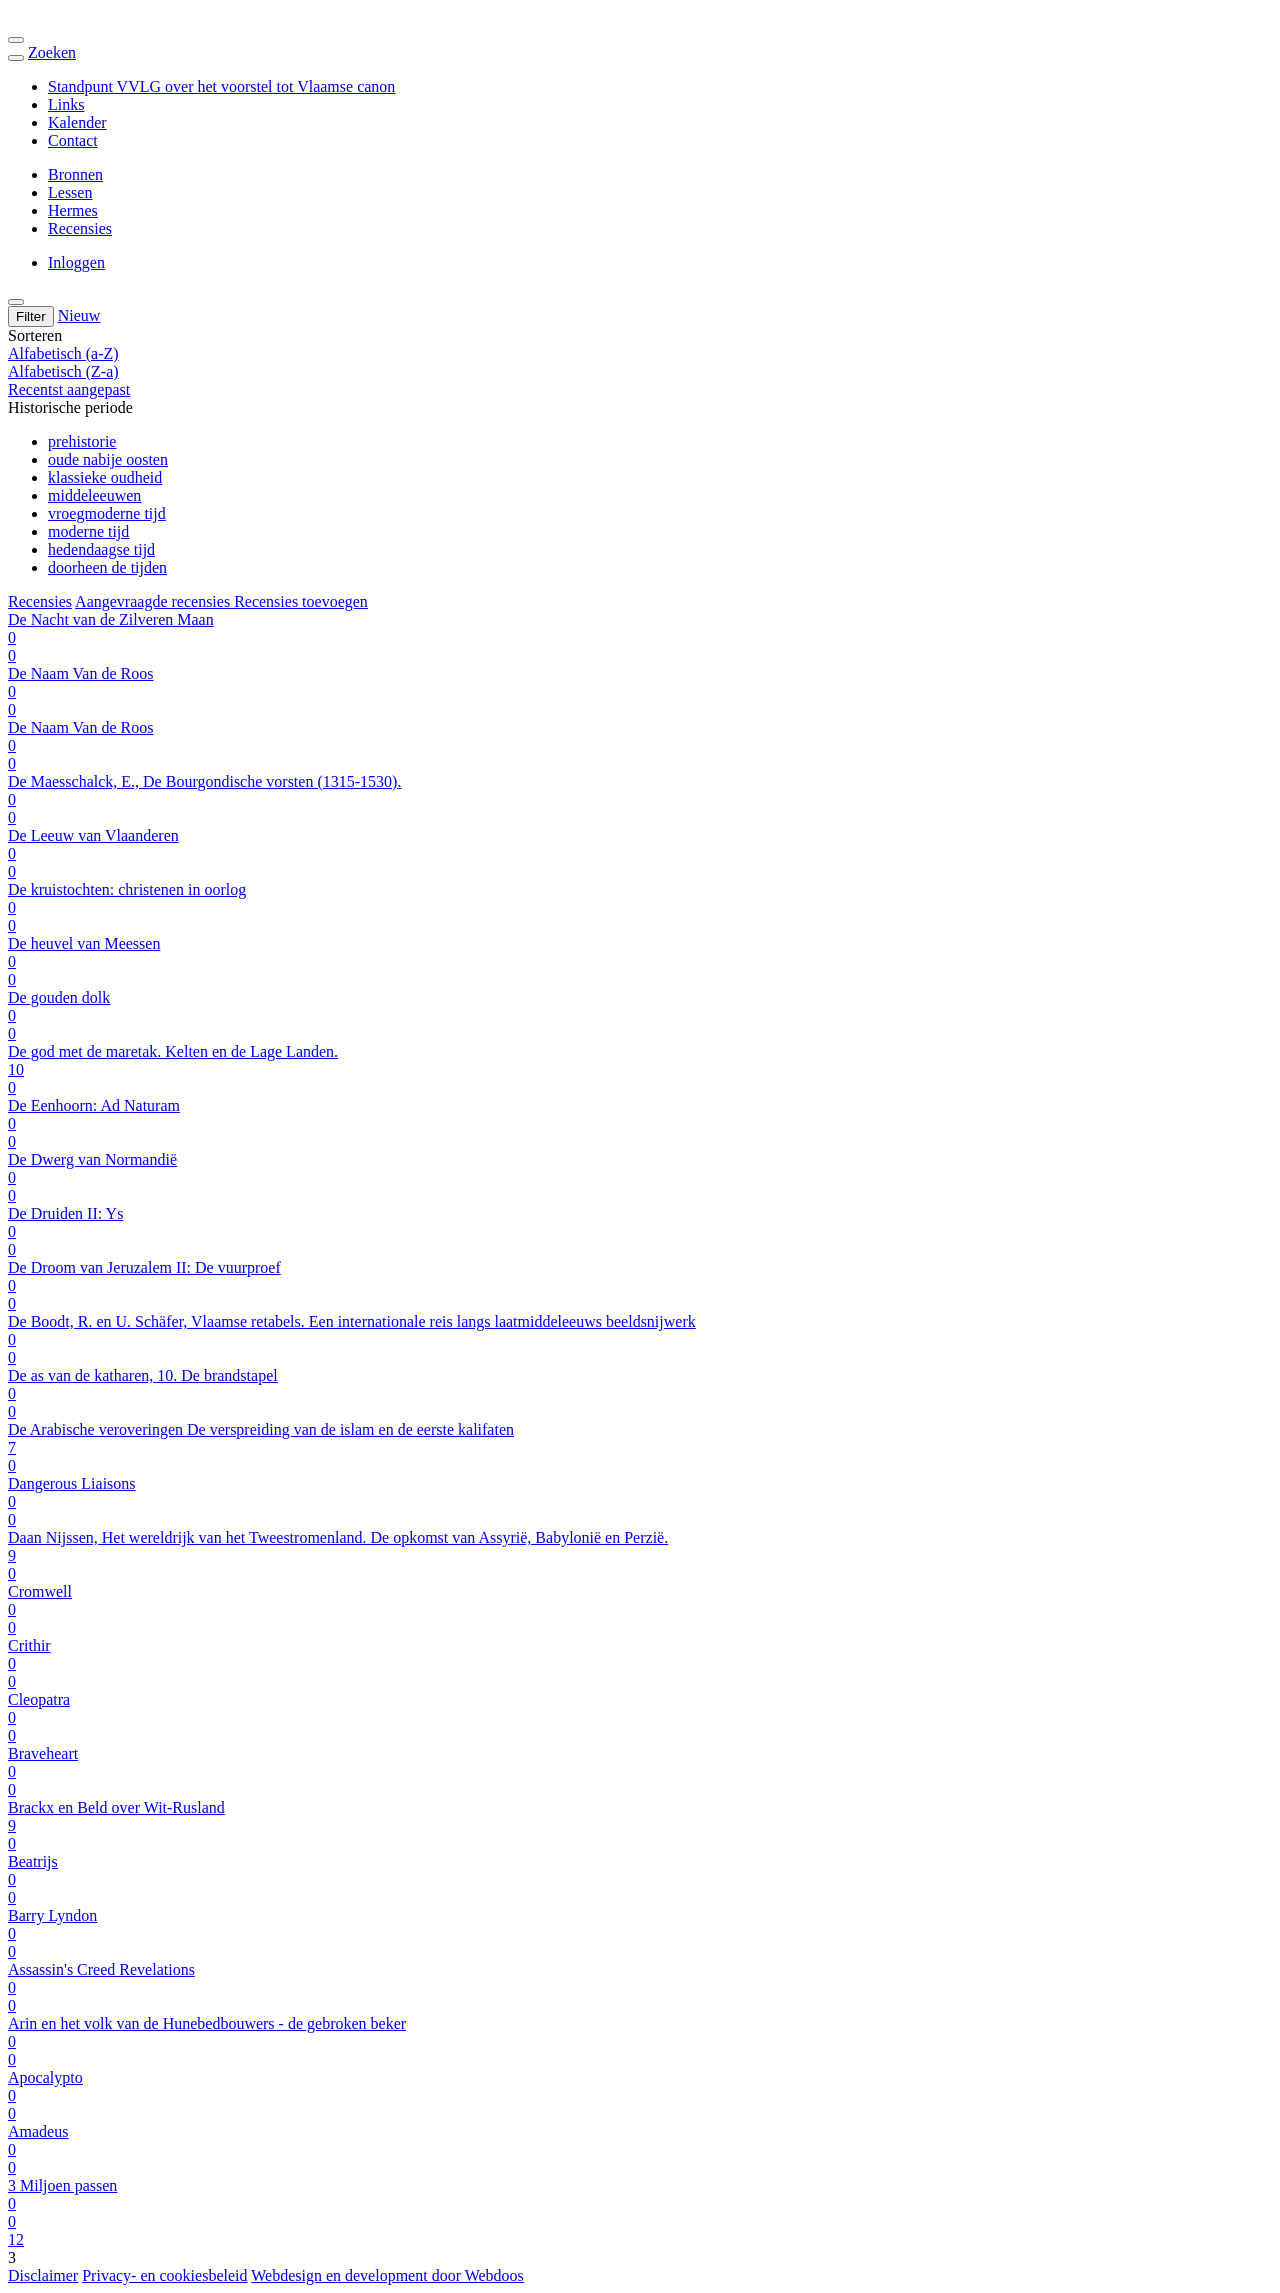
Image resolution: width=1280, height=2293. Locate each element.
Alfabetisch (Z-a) (63, 371)
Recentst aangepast (69, 389)
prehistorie (82, 441)
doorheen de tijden (107, 567)
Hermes (73, 210)
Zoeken (52, 52)
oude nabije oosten (108, 459)
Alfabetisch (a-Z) (63, 353)
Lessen (70, 192)
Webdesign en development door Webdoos (387, 2275)
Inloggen (76, 262)
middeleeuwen (94, 495)
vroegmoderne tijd (107, 513)
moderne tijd (88, 531)
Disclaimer (43, 2275)
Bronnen (75, 174)
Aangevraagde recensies (154, 601)
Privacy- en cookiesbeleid (164, 2275)
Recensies (80, 228)
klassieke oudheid (105, 477)
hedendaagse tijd (101, 549)
